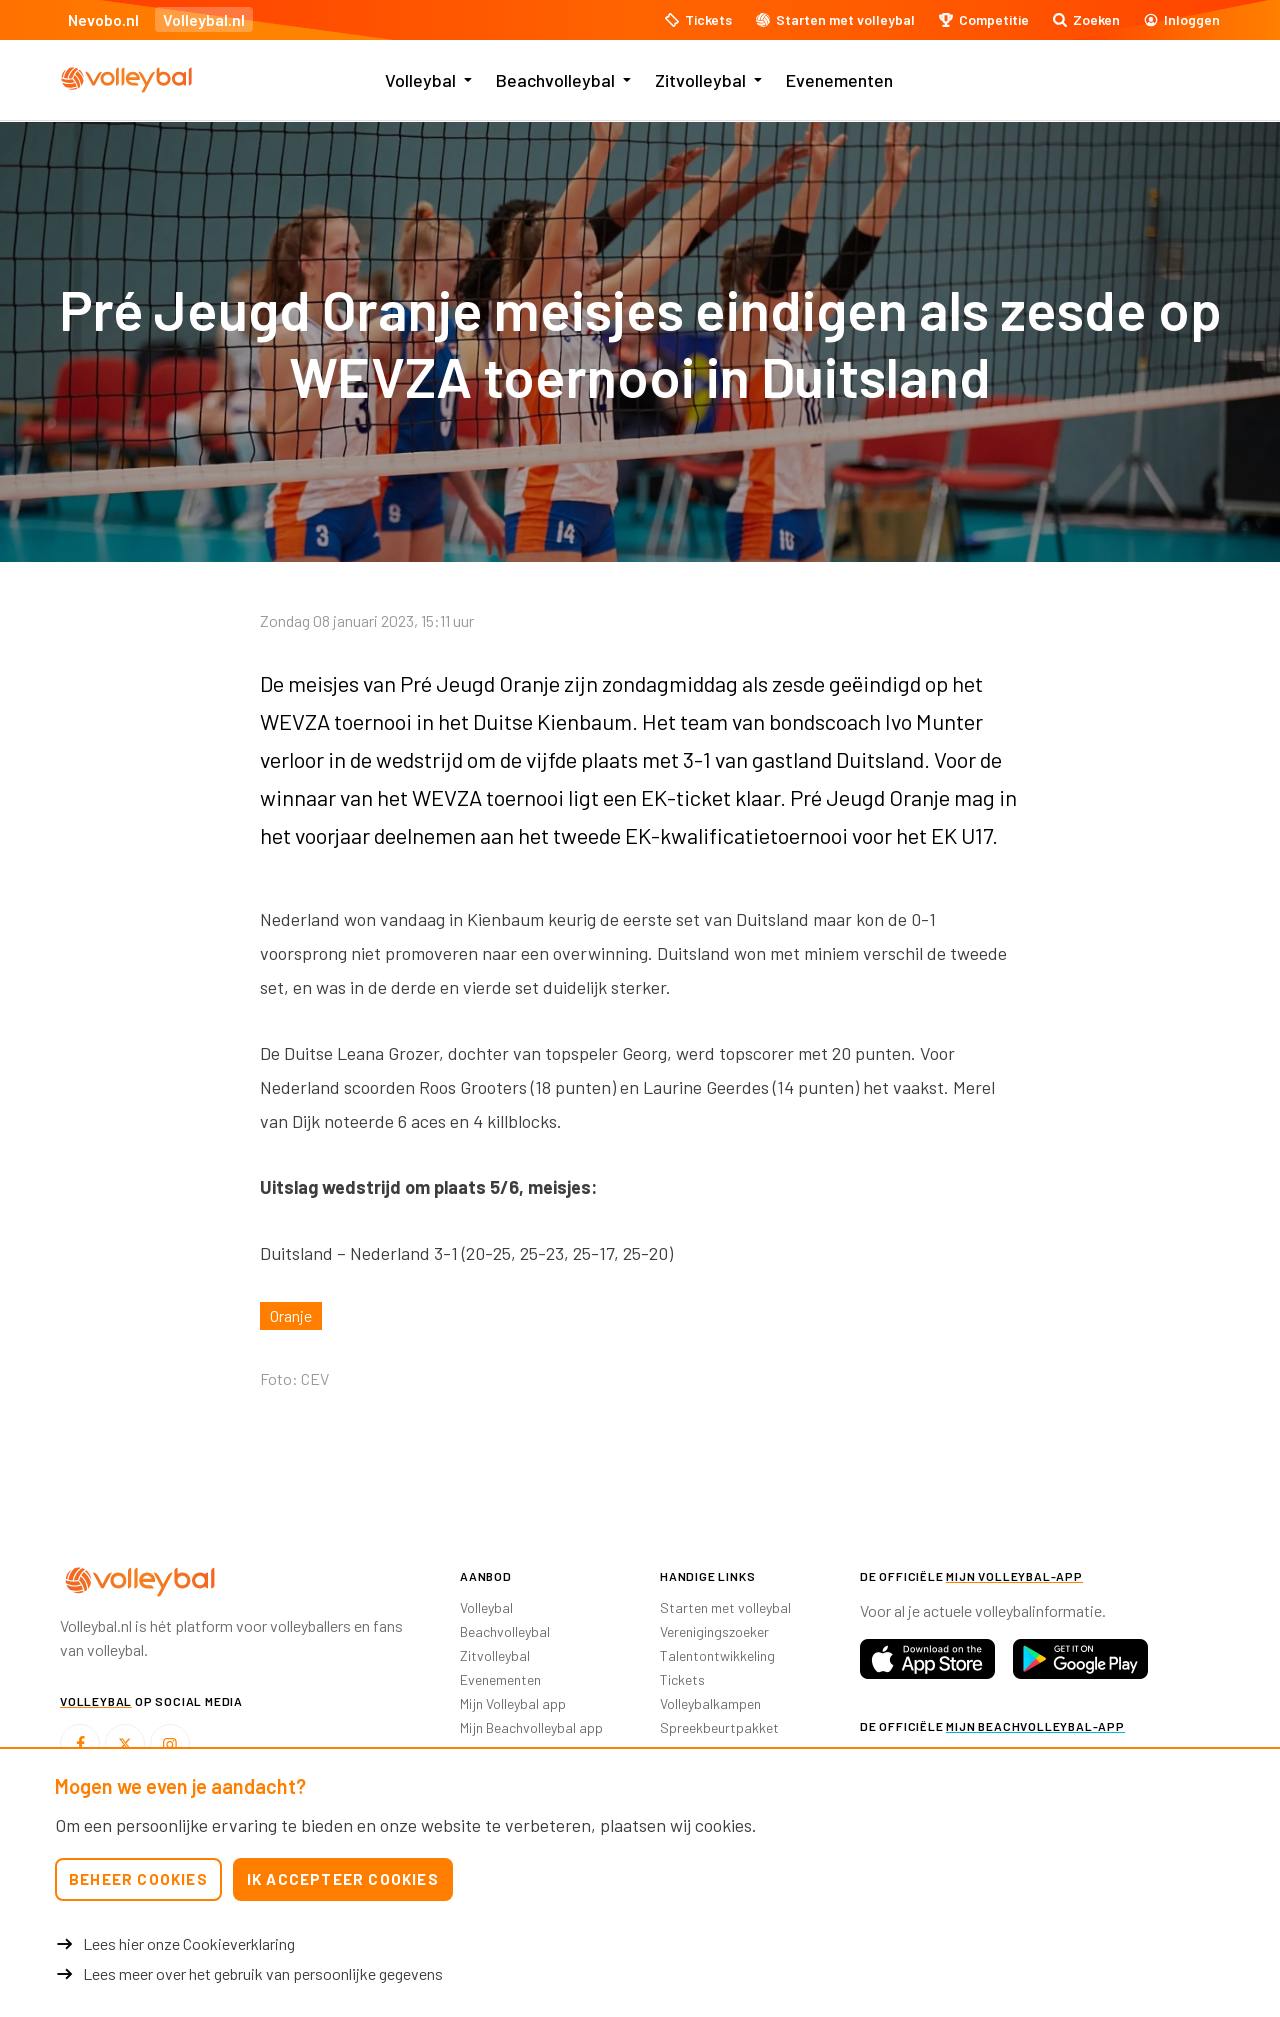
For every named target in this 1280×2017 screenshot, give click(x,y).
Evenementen (839, 80)
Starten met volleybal (725, 1607)
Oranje (291, 1315)
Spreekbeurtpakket (719, 1727)
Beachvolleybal (555, 80)
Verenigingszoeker (714, 1631)
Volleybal (420, 80)
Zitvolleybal (700, 80)
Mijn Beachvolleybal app (531, 1727)
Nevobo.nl (103, 19)
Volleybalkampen (710, 1703)
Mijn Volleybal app (513, 1703)
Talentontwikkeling (717, 1655)
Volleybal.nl (204, 19)
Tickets (682, 1679)
